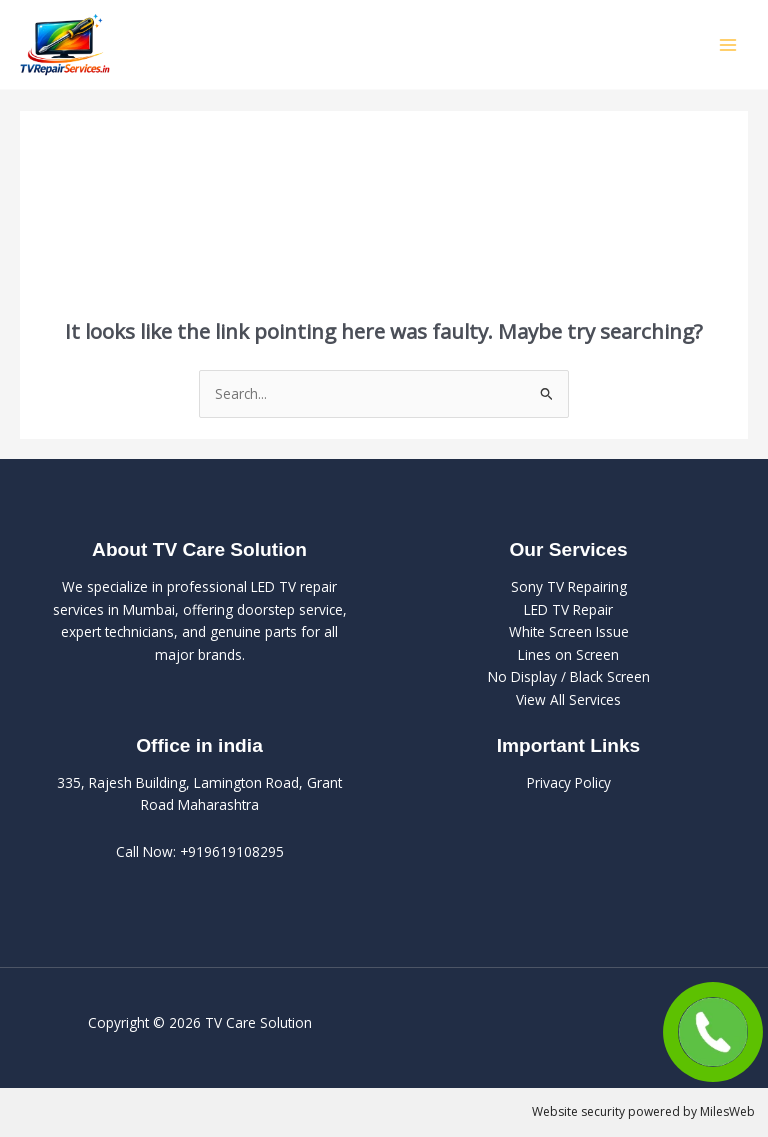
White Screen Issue (569, 631)
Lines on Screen (568, 654)
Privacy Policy (569, 782)
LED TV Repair (568, 609)
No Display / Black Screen (569, 676)
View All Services (568, 699)
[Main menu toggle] (728, 44)
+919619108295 (232, 851)
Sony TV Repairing (569, 586)
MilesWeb (727, 1111)
